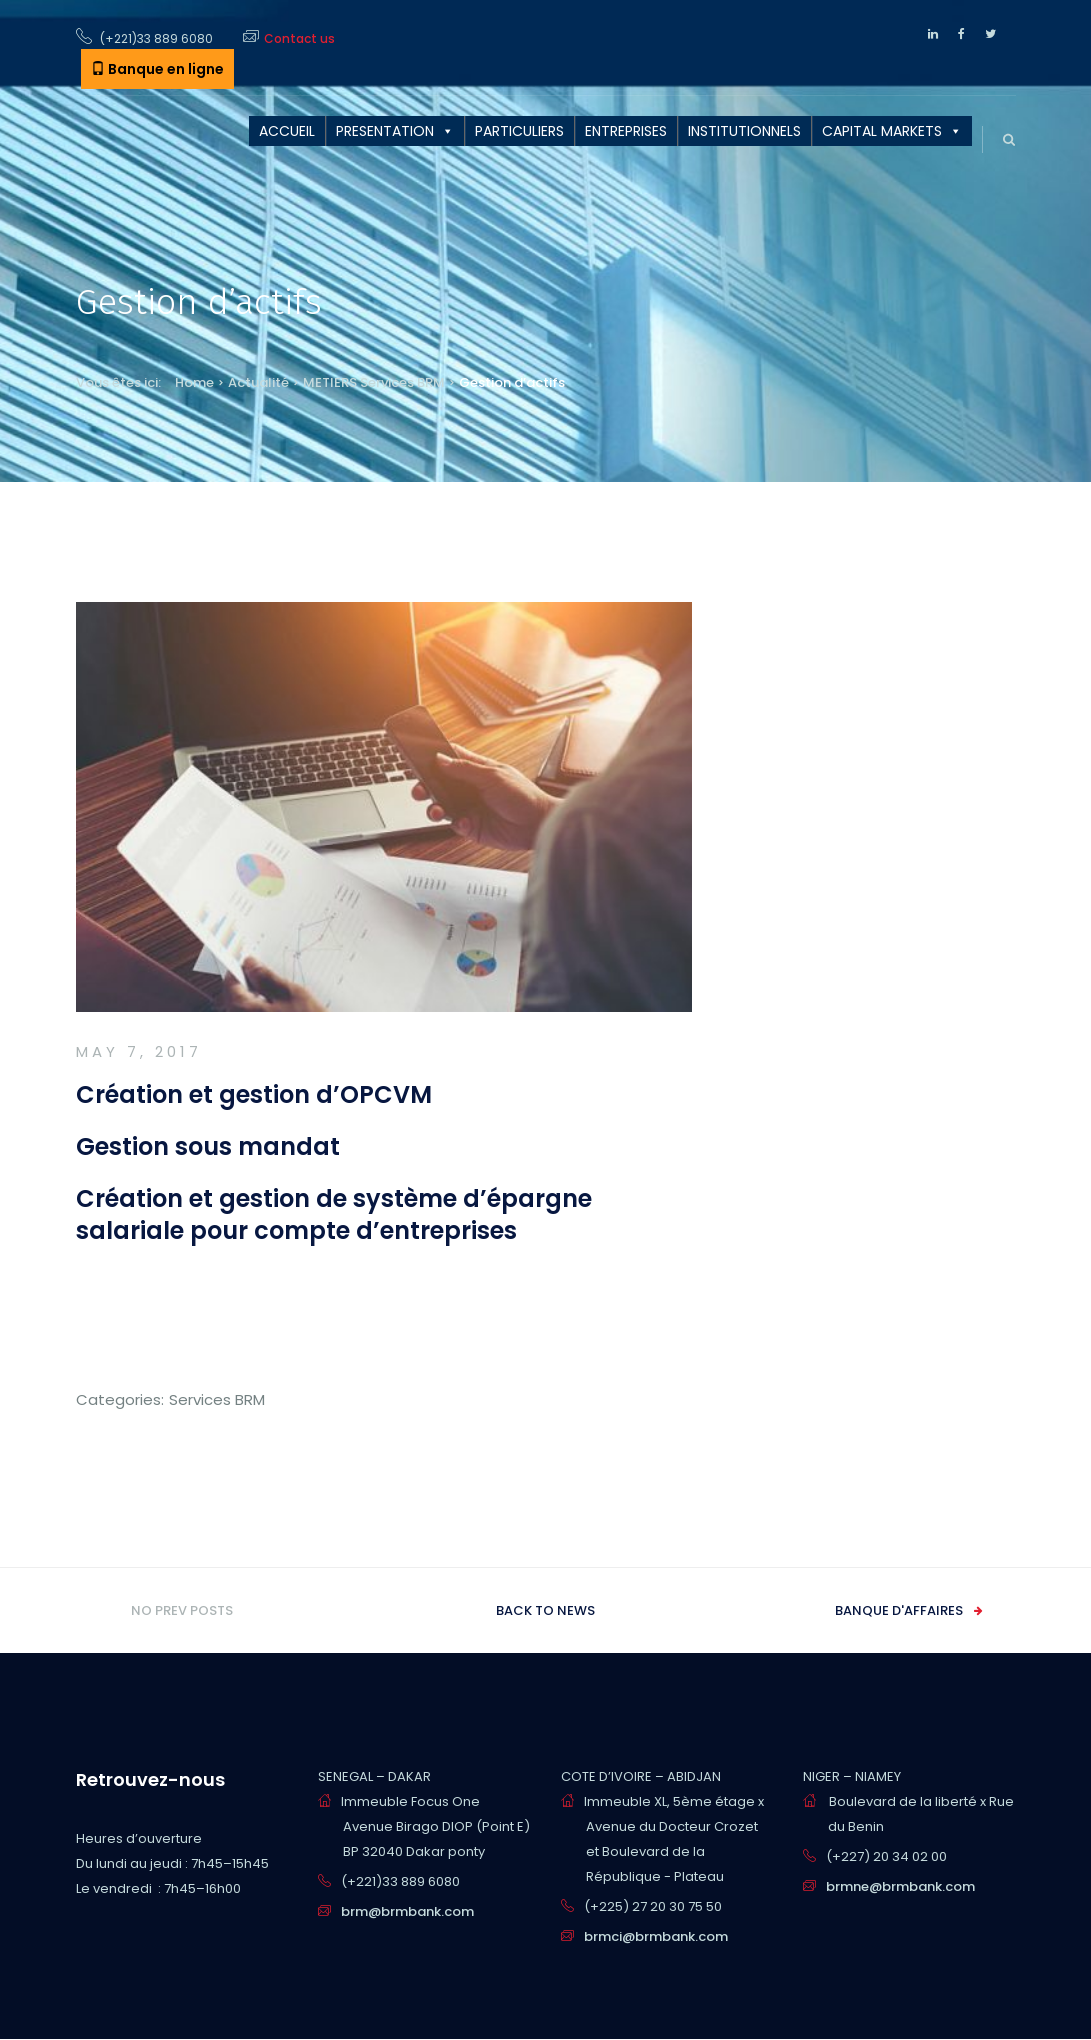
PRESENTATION (385, 131)
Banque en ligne (157, 69)
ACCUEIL (287, 131)
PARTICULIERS (519, 131)
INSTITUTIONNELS (744, 131)
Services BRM (402, 382)
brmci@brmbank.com (656, 1936)
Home (194, 382)
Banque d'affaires (899, 1610)
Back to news (545, 1610)
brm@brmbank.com (407, 1911)
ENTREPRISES (626, 131)
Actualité (258, 382)
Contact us (299, 38)
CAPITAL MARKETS (882, 131)
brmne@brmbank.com (900, 1886)
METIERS (330, 382)
